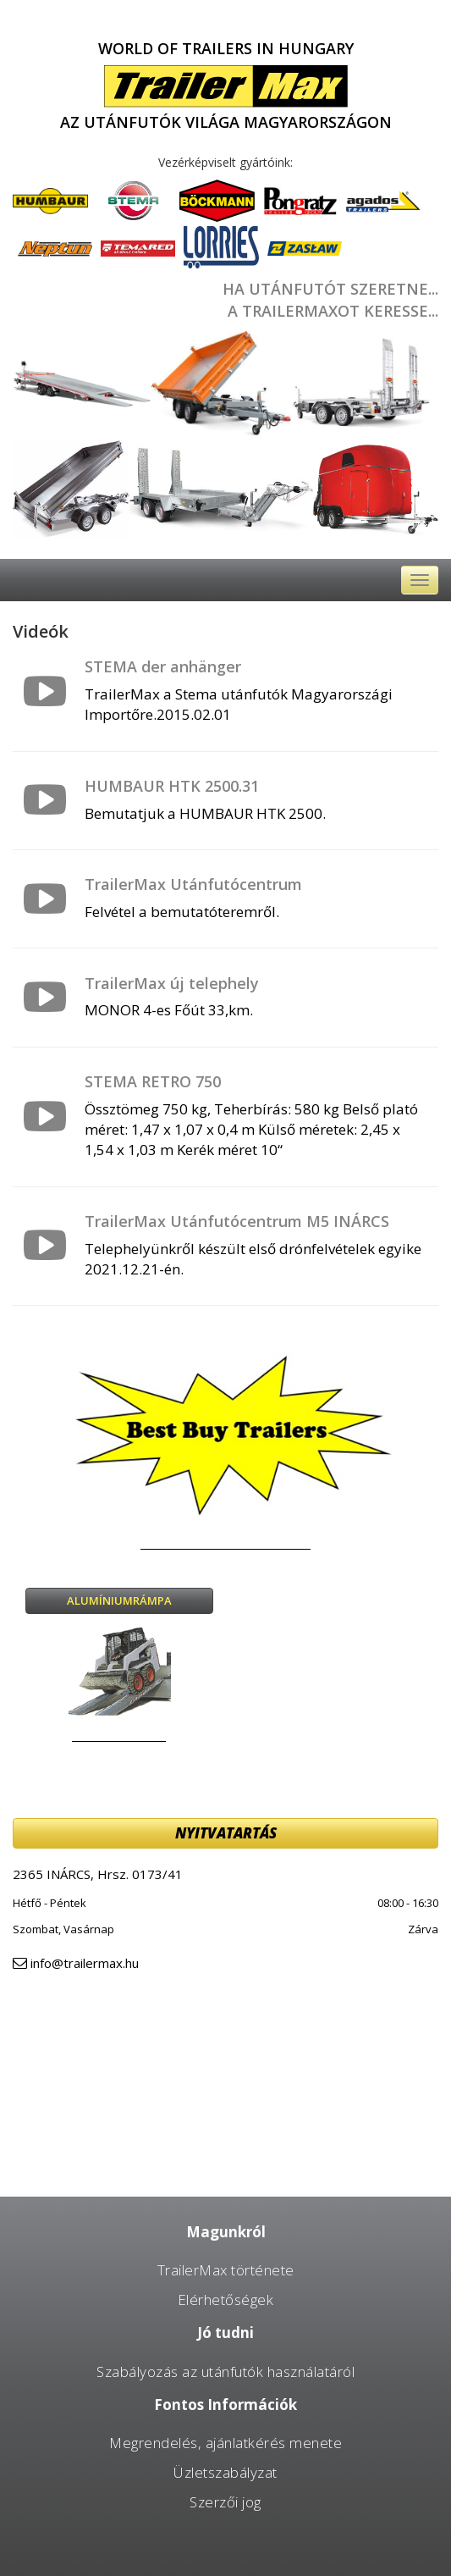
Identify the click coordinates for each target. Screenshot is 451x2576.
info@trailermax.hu (84, 1962)
